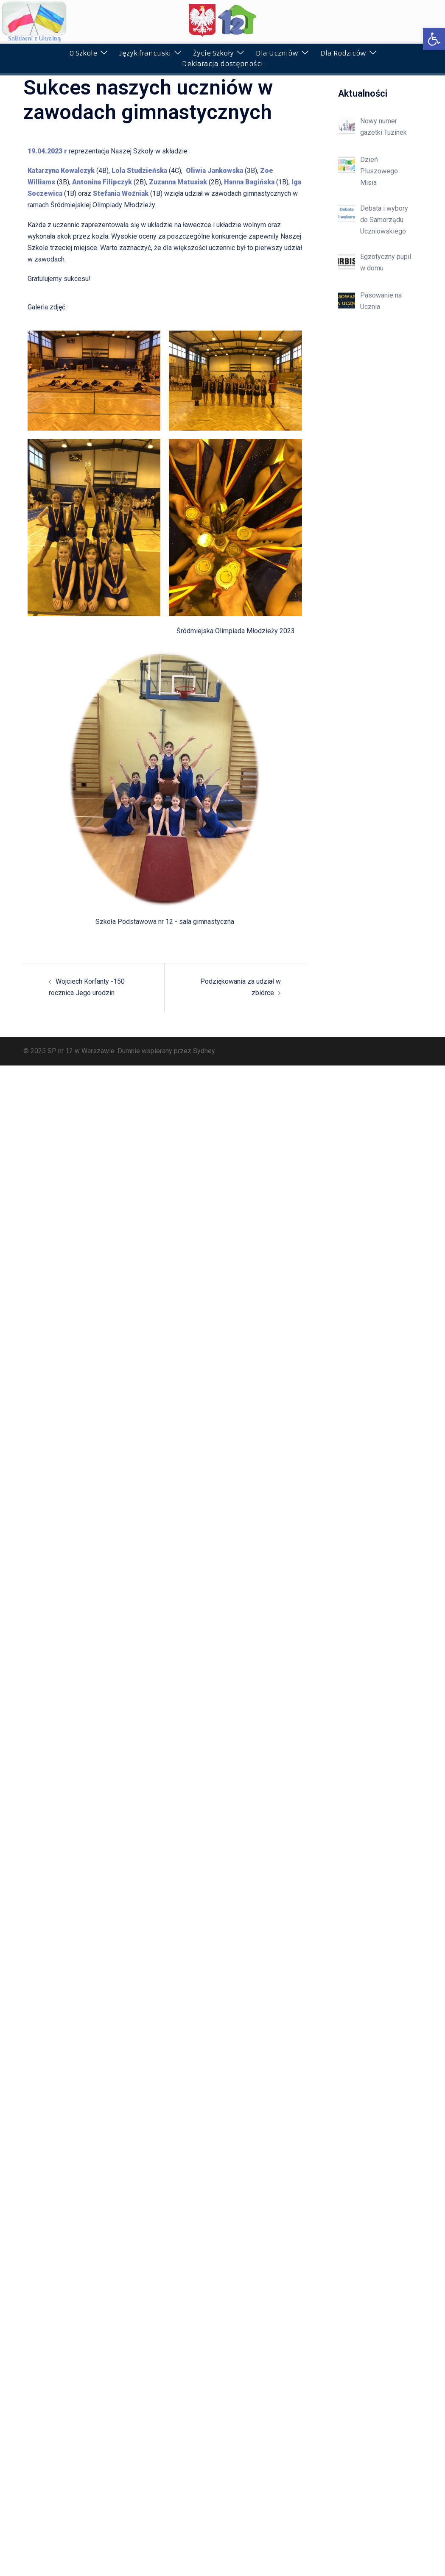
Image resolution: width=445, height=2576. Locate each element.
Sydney (204, 1051)
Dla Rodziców (343, 53)
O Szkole (83, 53)
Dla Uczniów (277, 53)
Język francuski (145, 53)
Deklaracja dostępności (222, 64)
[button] (434, 39)
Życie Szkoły (213, 53)
